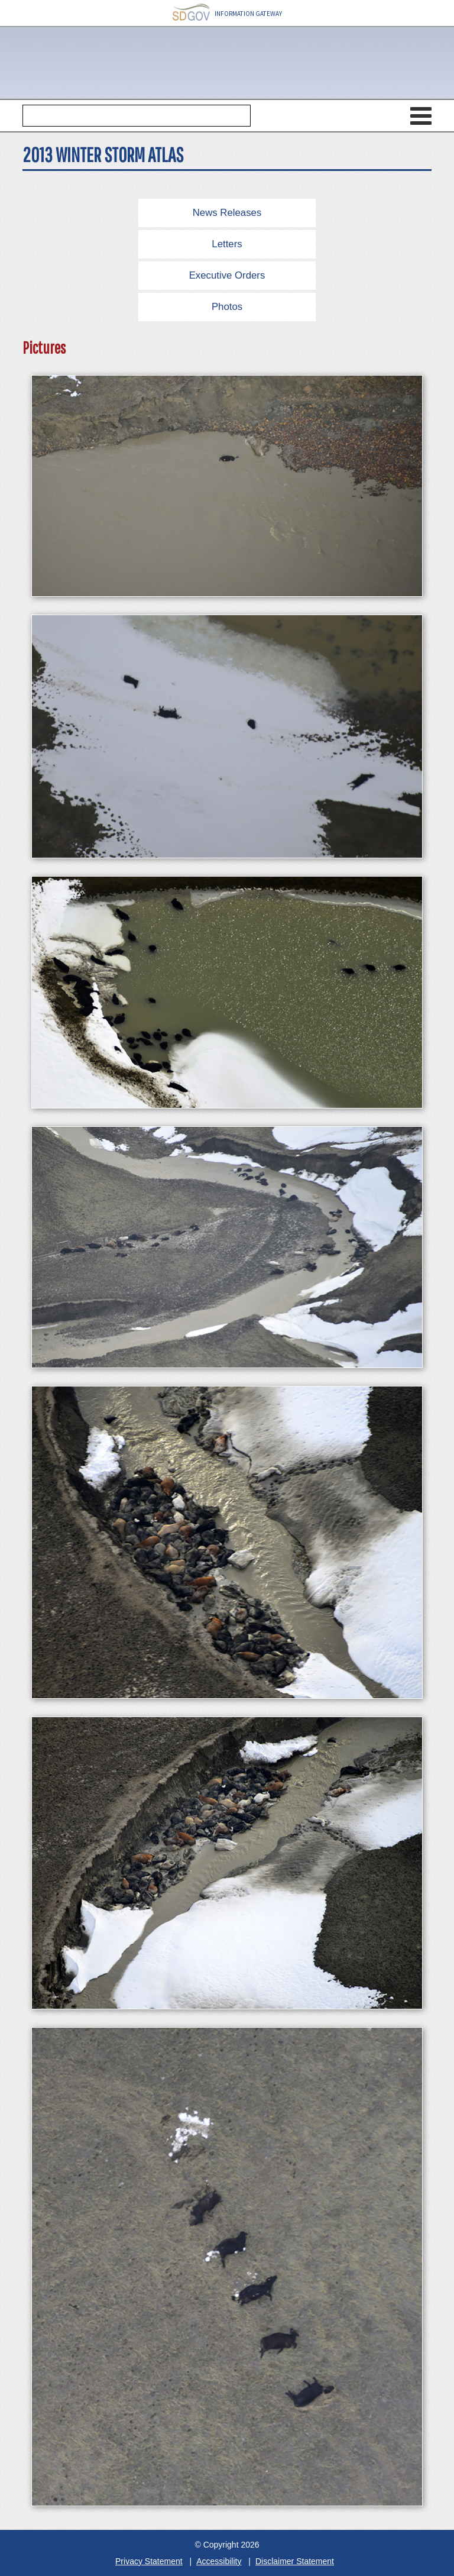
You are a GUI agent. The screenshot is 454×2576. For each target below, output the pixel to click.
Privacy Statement (149, 2561)
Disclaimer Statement (294, 2561)
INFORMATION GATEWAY (227, 13)
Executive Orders (227, 275)
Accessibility (218, 2561)
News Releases (227, 212)
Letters (227, 244)
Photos (227, 306)
